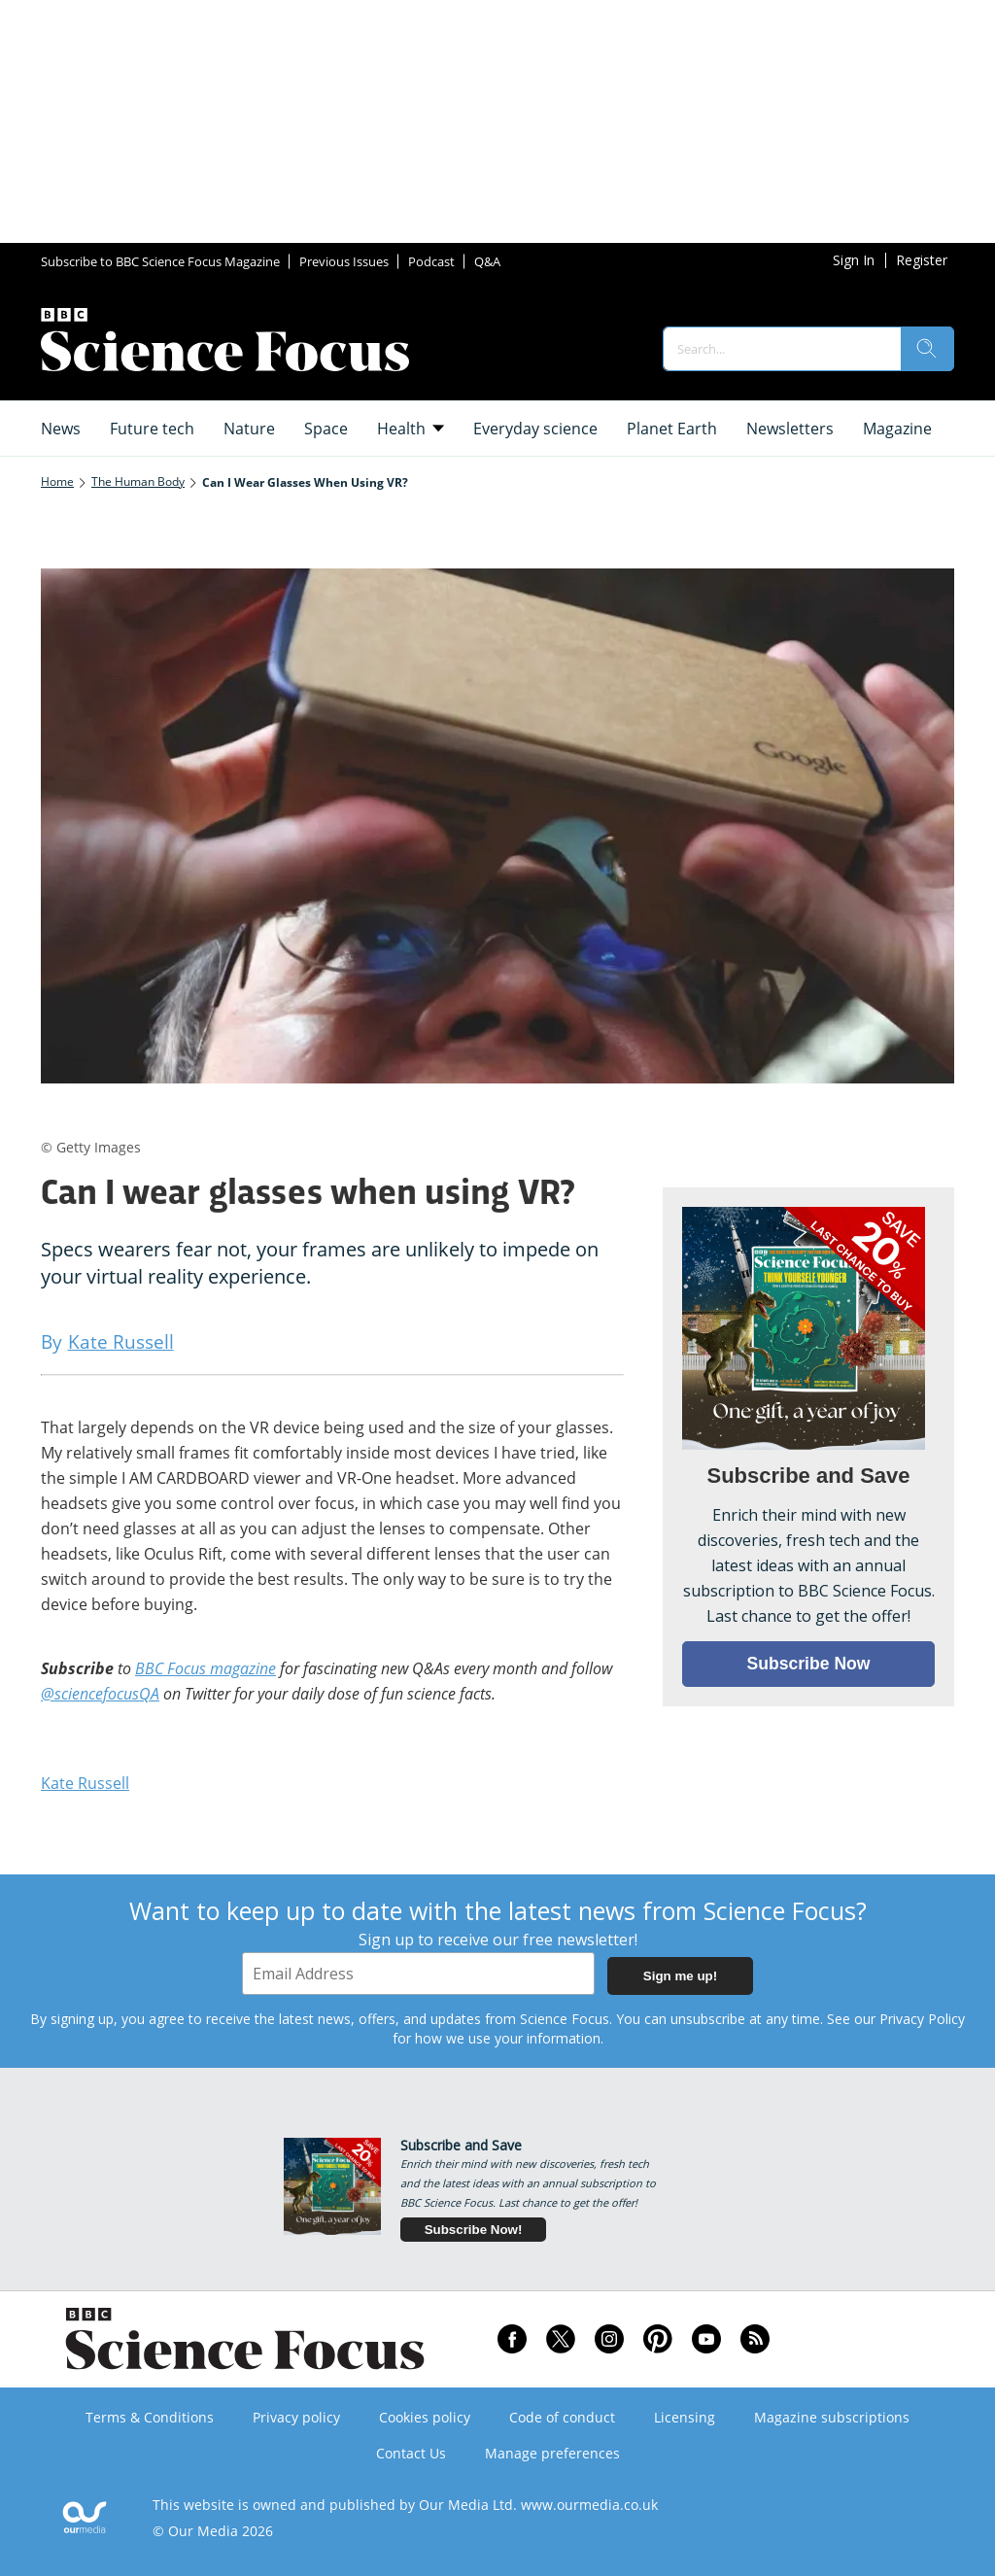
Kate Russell (85, 1783)
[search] (927, 348)
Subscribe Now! (474, 2229)
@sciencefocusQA (100, 1693)
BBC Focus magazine (205, 1668)
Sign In (854, 260)
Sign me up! (680, 1976)
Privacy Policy (922, 2018)
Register (921, 260)
